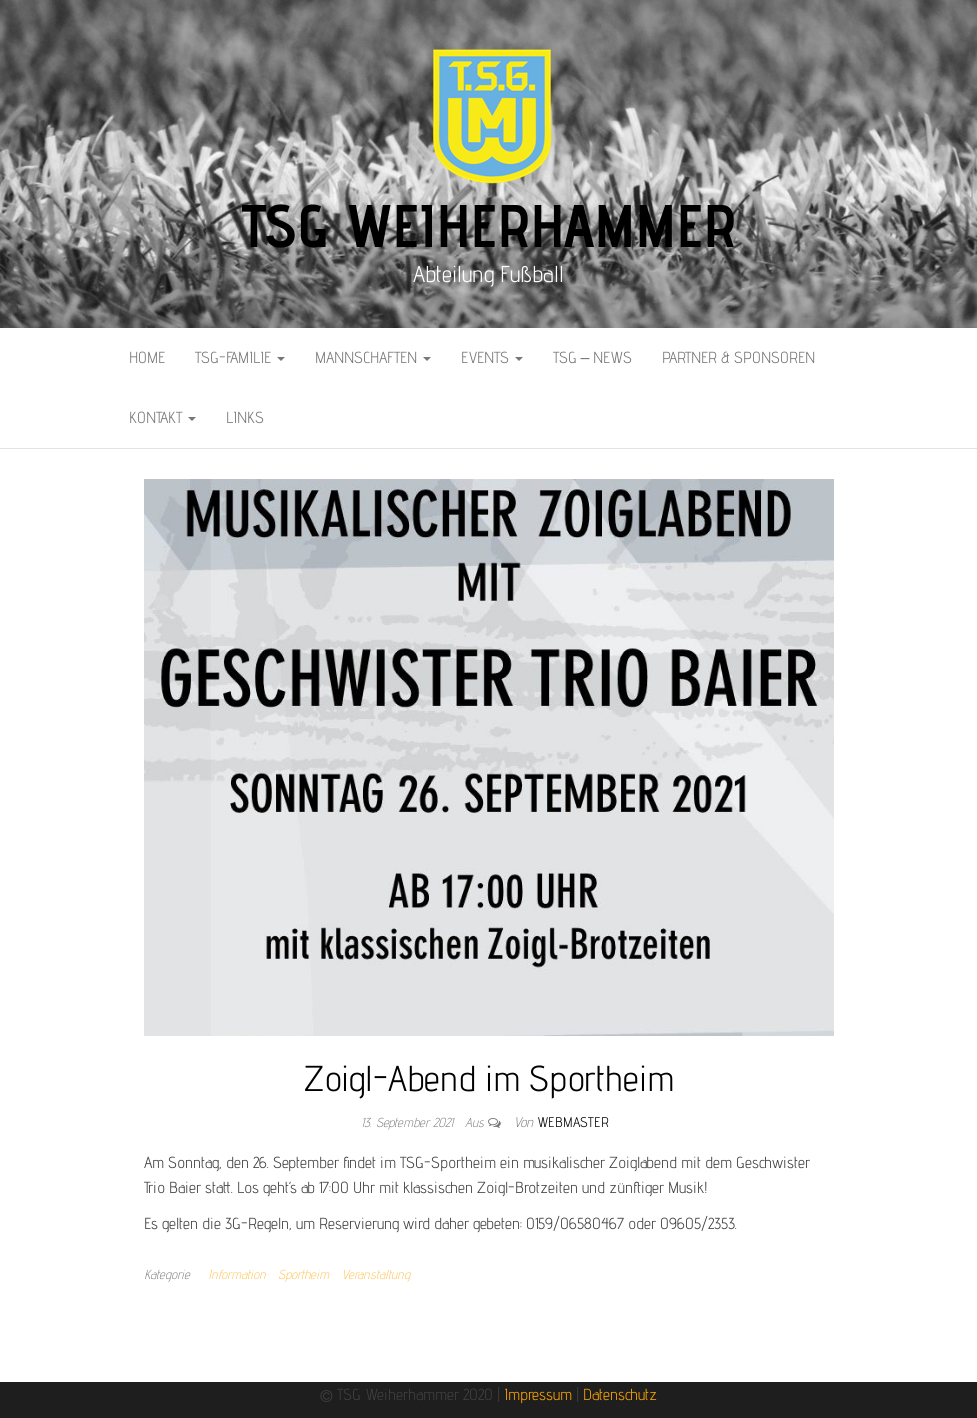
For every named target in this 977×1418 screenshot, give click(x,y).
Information (237, 1274)
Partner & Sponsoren (738, 357)
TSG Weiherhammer (489, 225)
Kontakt (162, 417)
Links (245, 417)
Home (147, 357)
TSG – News (593, 357)
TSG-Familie (240, 357)
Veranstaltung (375, 1274)
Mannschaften (373, 357)
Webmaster (573, 1122)
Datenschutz (620, 1394)
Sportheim (303, 1274)
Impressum (538, 1394)
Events (492, 357)
